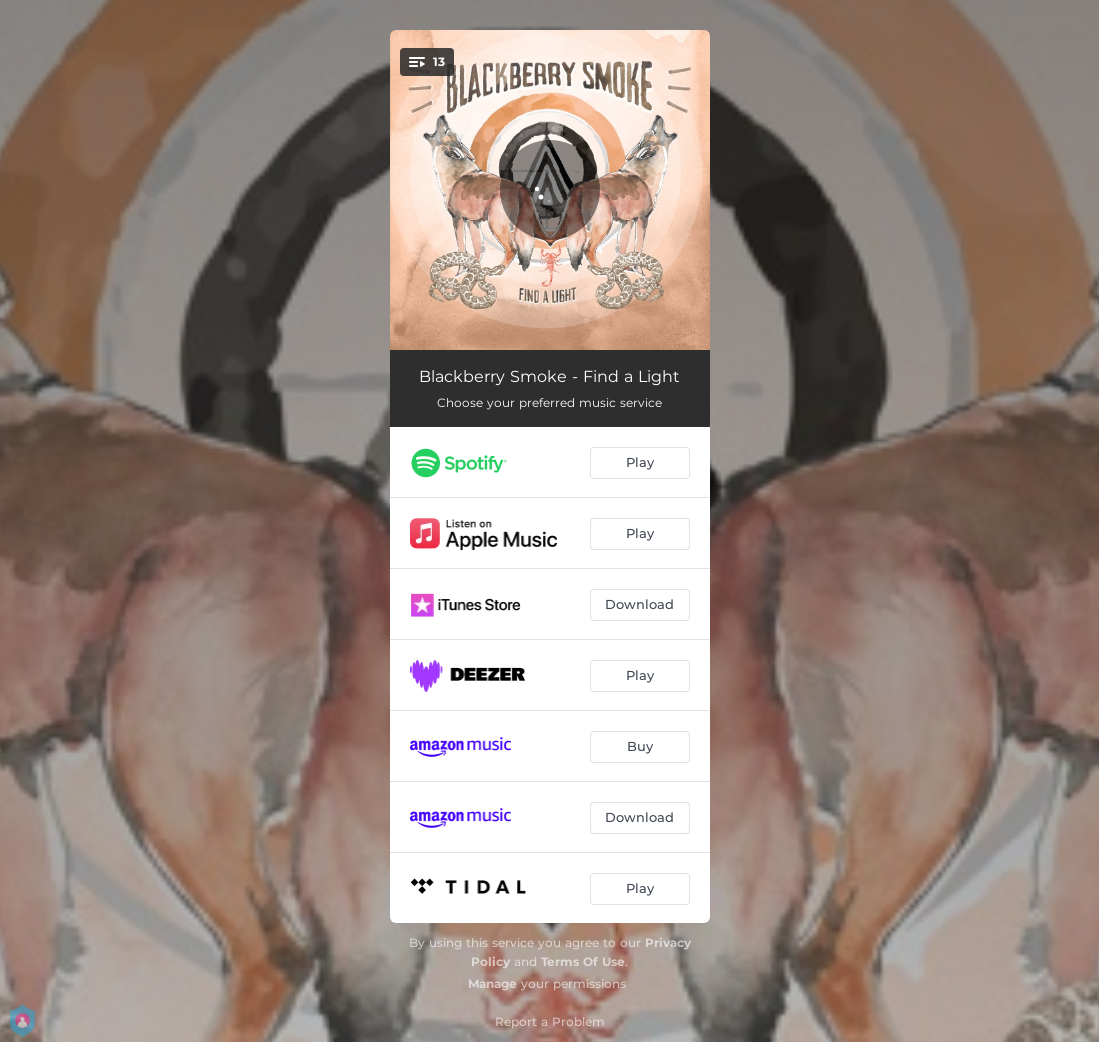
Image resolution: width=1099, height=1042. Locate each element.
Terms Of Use (583, 961)
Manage (492, 983)
